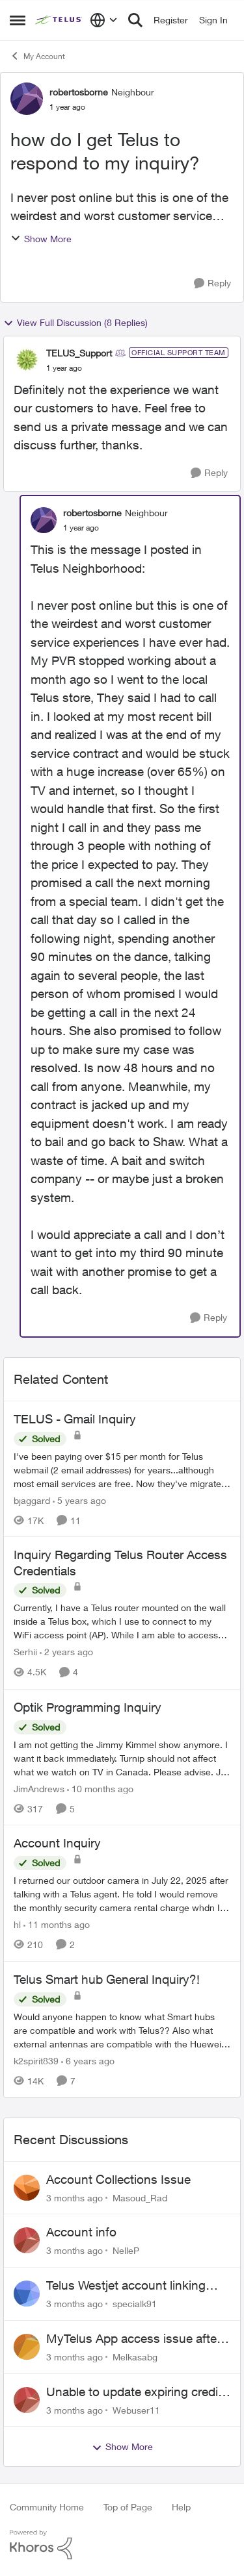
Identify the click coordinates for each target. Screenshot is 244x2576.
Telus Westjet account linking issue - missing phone (126, 2286)
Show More (41, 238)
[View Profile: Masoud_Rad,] (27, 2188)
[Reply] (212, 283)
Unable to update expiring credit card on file (134, 2392)
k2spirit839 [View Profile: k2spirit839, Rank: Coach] (36, 2060)
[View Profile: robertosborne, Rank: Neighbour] (26, 98)
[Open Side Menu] (17, 20)
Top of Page (127, 2506)
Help (181, 2506)
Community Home (47, 2506)
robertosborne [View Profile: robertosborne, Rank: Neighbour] (78, 91)
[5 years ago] (79, 1500)
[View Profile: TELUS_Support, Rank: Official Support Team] (27, 360)
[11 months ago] (56, 1924)
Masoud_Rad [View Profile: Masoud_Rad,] (140, 2197)
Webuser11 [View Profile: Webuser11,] (136, 2409)
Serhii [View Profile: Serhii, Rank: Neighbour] (25, 1652)
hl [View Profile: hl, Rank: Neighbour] (17, 1924)
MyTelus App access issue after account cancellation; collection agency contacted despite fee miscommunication (133, 2339)
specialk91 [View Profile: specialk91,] (135, 2303)
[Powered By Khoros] (122, 2545)
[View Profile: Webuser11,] (27, 2400)
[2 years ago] (66, 1652)
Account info (81, 2232)
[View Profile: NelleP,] (27, 2240)
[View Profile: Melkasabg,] (27, 2347)
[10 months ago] (100, 1788)
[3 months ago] (74, 2197)
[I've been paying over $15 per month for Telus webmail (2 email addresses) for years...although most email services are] (122, 1469)
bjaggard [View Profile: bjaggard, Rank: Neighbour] (32, 1499)
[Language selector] (104, 20)
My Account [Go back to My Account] (37, 56)
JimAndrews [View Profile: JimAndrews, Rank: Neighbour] (39, 1788)
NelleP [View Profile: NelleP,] (126, 2250)
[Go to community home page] (59, 20)
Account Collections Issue (118, 2179)
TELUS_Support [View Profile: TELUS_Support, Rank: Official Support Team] (79, 352)
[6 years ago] (88, 2061)
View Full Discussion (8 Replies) (75, 323)
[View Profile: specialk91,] (27, 2294)
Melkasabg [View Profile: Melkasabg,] (135, 2356)
